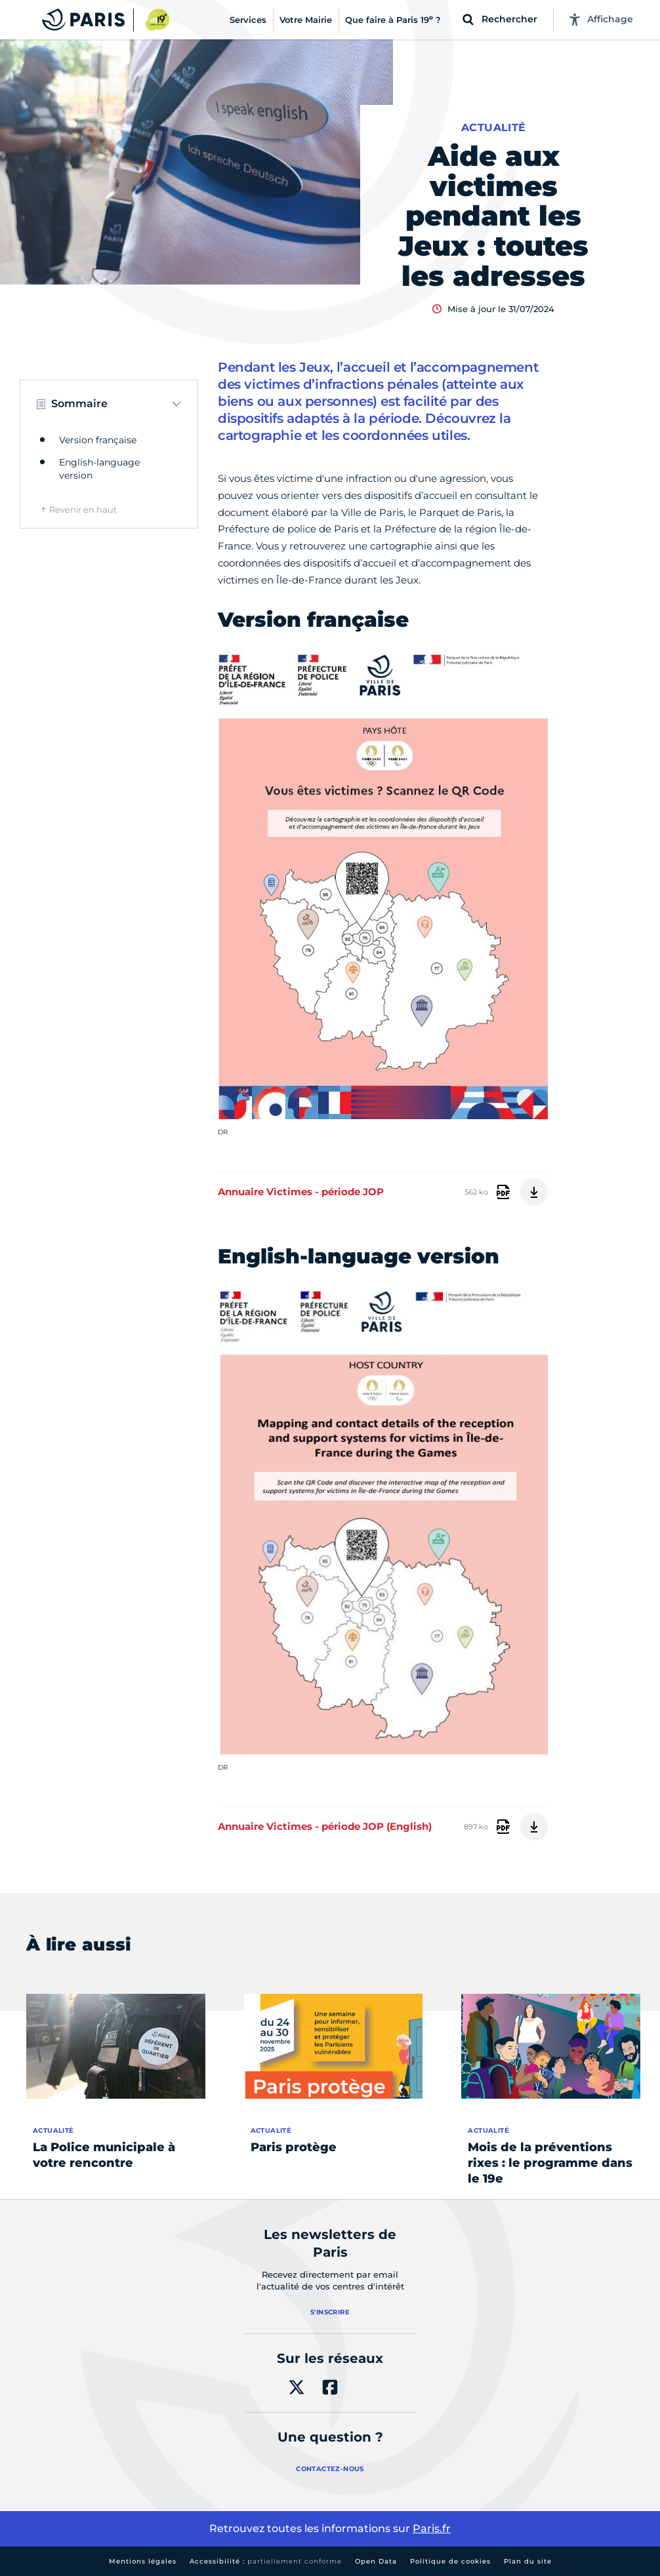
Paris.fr (432, 2528)
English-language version (99, 468)
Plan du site (528, 2561)
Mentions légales (142, 2561)
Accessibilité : (266, 2561)
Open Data (376, 2561)
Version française (97, 440)
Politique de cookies (450, 2561)
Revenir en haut (83, 509)
